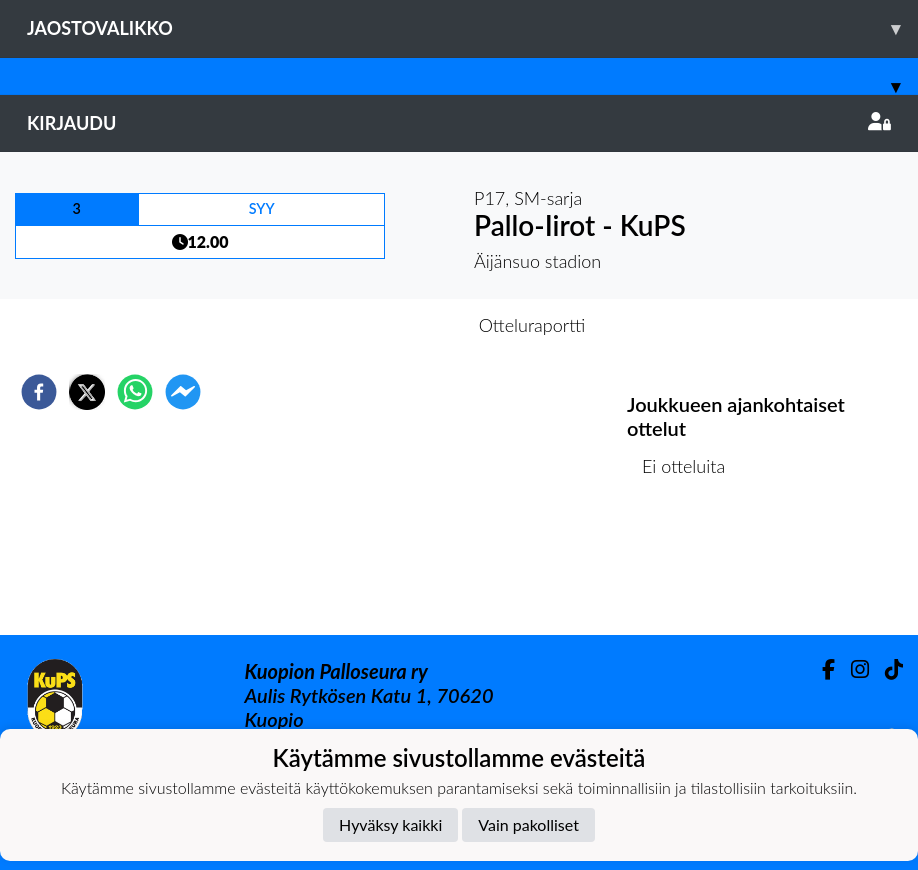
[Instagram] (852, 669)
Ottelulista (691, 567)
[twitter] (87, 392)
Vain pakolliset (528, 824)
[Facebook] (820, 669)
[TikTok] (886, 669)
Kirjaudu (459, 123)
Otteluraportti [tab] (532, 325)
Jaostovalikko (472, 28)
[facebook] (39, 392)
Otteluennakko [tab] (390, 325)
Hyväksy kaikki (390, 824)
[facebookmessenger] (183, 392)
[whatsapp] (135, 392)
